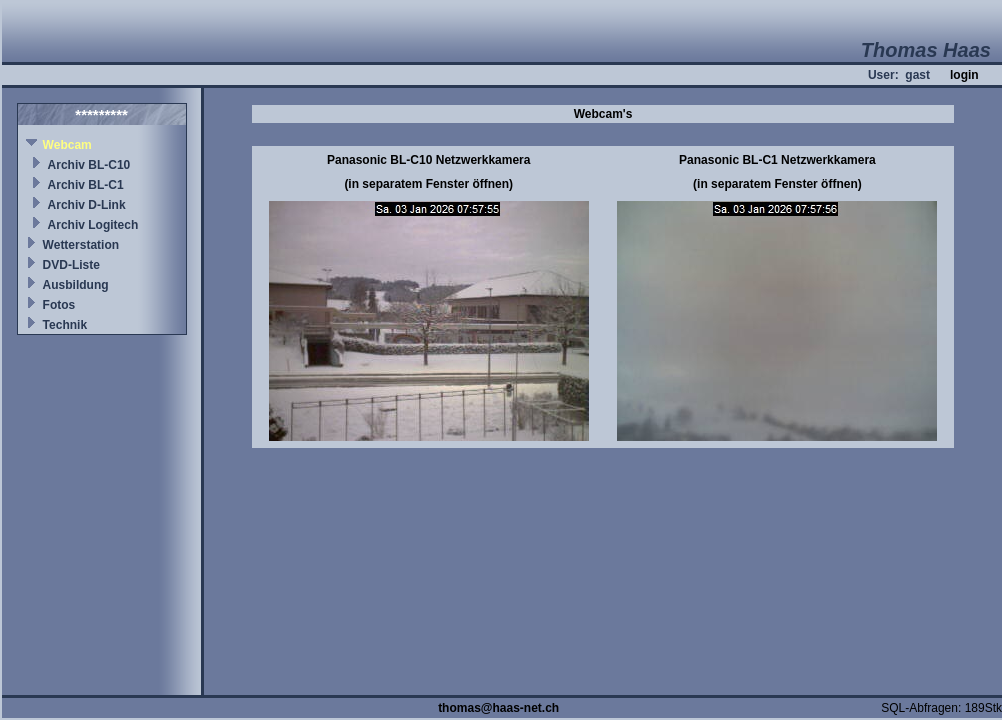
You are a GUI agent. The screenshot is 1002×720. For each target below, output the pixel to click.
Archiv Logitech (93, 225)
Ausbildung (76, 285)
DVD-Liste (71, 265)
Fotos (59, 305)
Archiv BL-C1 (86, 185)
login (964, 75)
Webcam (67, 145)
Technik (65, 325)
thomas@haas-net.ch (498, 708)
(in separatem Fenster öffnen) (428, 184)
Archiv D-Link (87, 205)
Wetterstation (81, 245)
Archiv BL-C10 (89, 165)
